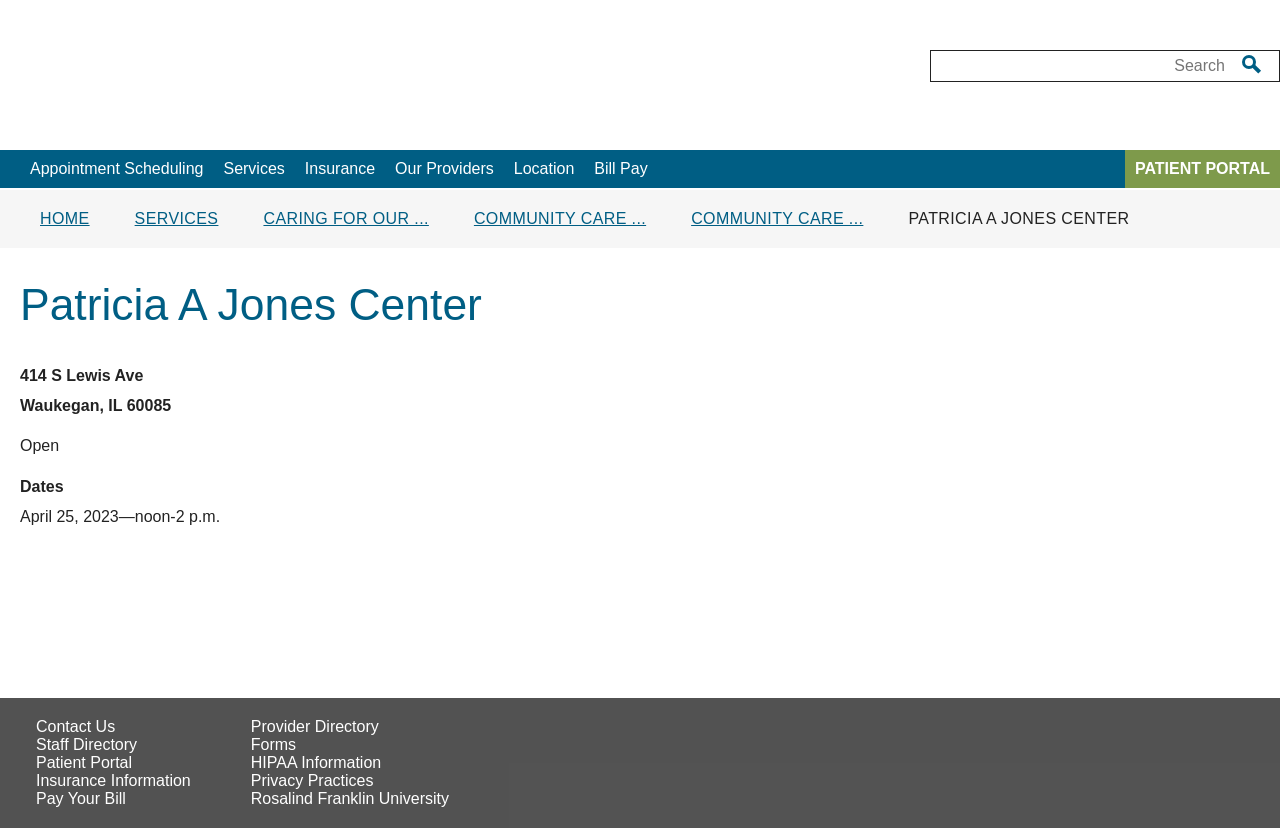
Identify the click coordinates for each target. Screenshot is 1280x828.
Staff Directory (86, 744)
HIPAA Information (316, 762)
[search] (1251, 64)
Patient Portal (84, 762)
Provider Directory (315, 726)
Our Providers (444, 168)
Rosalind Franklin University (350, 798)
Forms (273, 744)
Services (253, 168)
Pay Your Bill (81, 798)
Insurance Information (113, 780)
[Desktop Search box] (1079, 66)
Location (544, 168)
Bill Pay (620, 168)
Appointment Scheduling (116, 168)
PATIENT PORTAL (1202, 168)
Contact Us (75, 726)
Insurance (340, 168)
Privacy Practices (312, 780)
